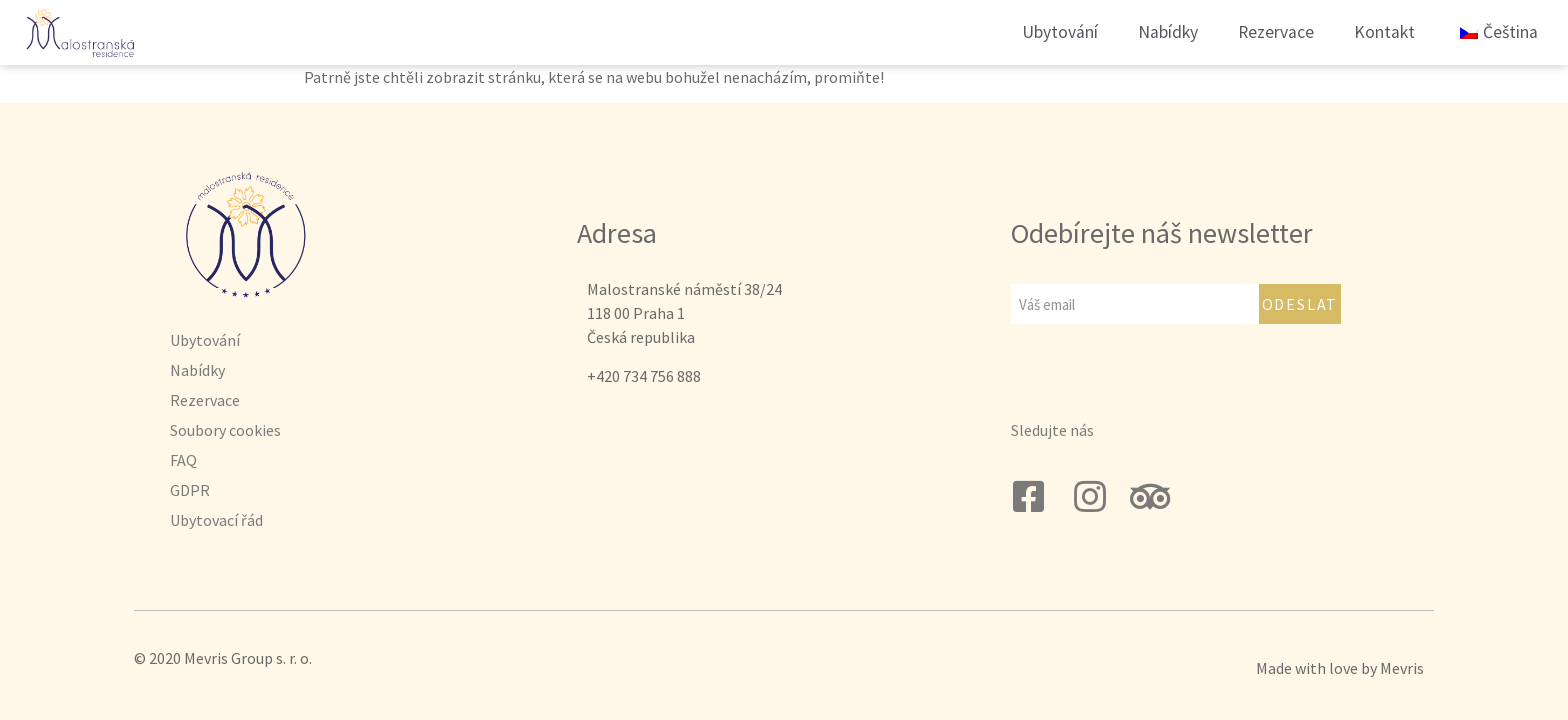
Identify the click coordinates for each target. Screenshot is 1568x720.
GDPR (190, 490)
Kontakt (1384, 32)
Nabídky (1168, 32)
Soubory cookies (225, 430)
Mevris (1402, 668)
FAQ (183, 460)
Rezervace (1276, 32)
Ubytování (1060, 32)
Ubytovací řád (216, 520)
